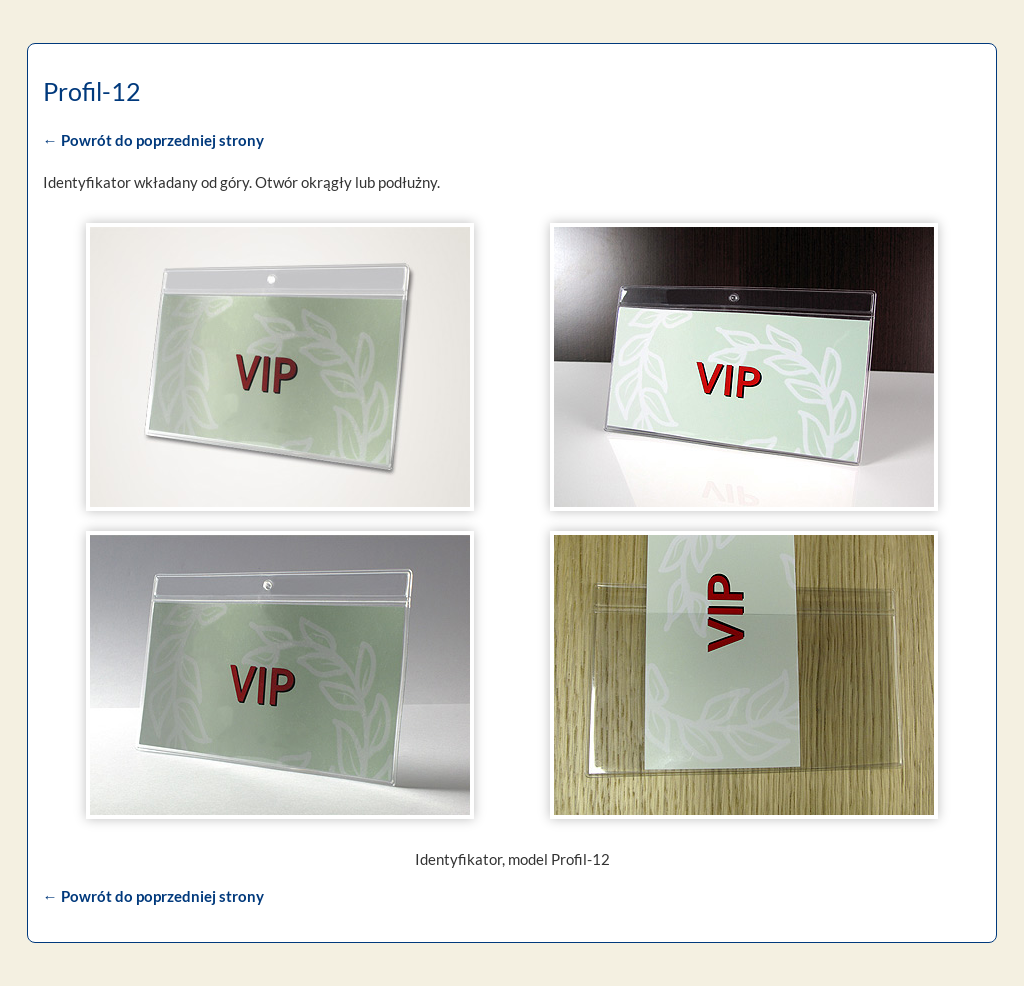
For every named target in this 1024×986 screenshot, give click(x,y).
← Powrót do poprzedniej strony (151, 140)
